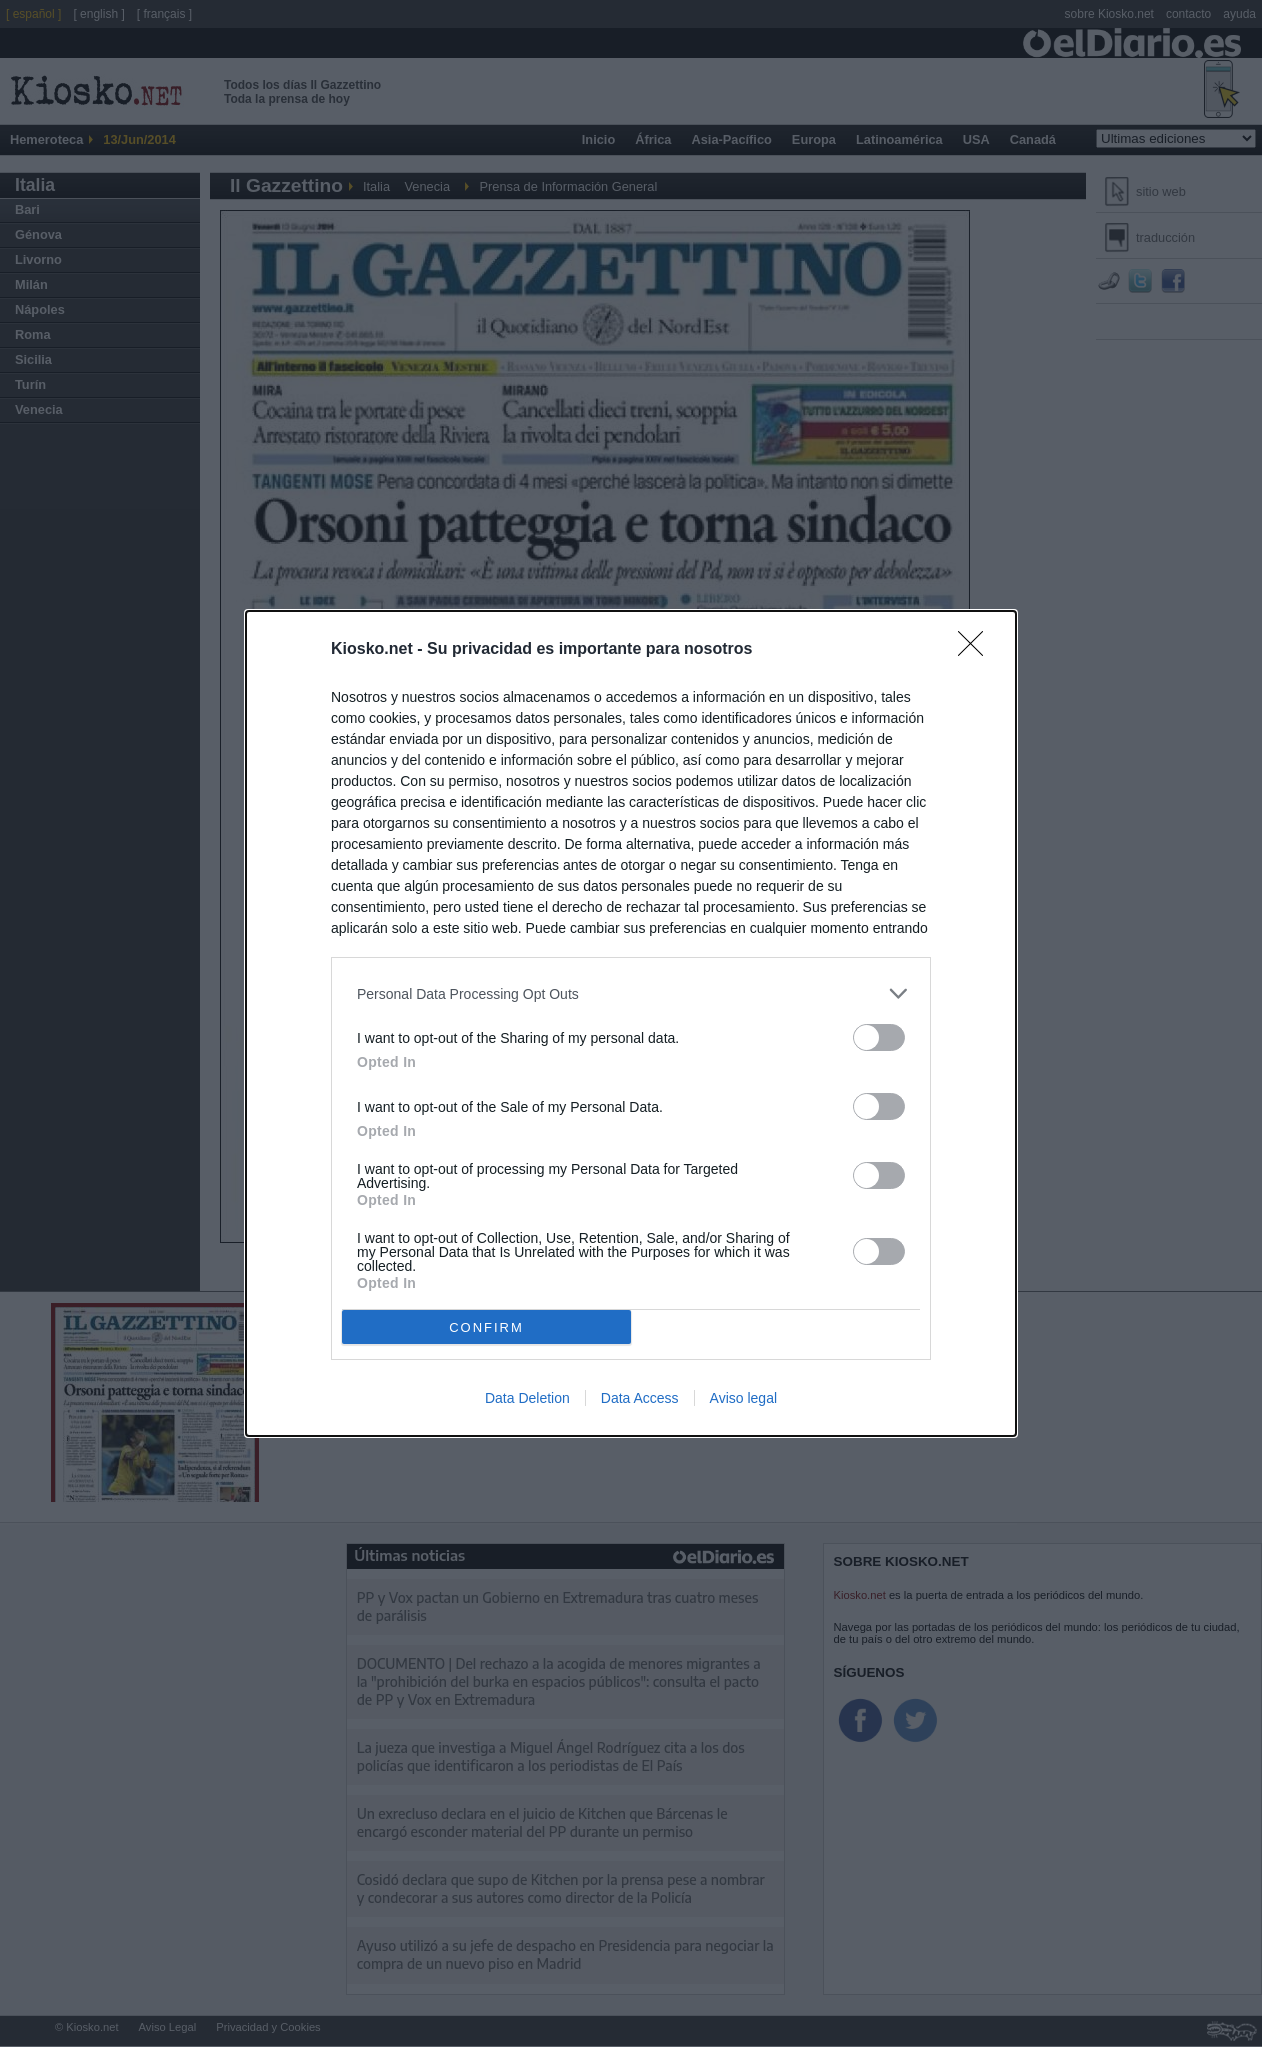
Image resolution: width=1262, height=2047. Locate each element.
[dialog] (631, 1023)
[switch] (879, 1037)
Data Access (640, 1398)
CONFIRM (486, 1326)
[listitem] (631, 993)
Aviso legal (743, 1398)
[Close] (977, 650)
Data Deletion (527, 1398)
